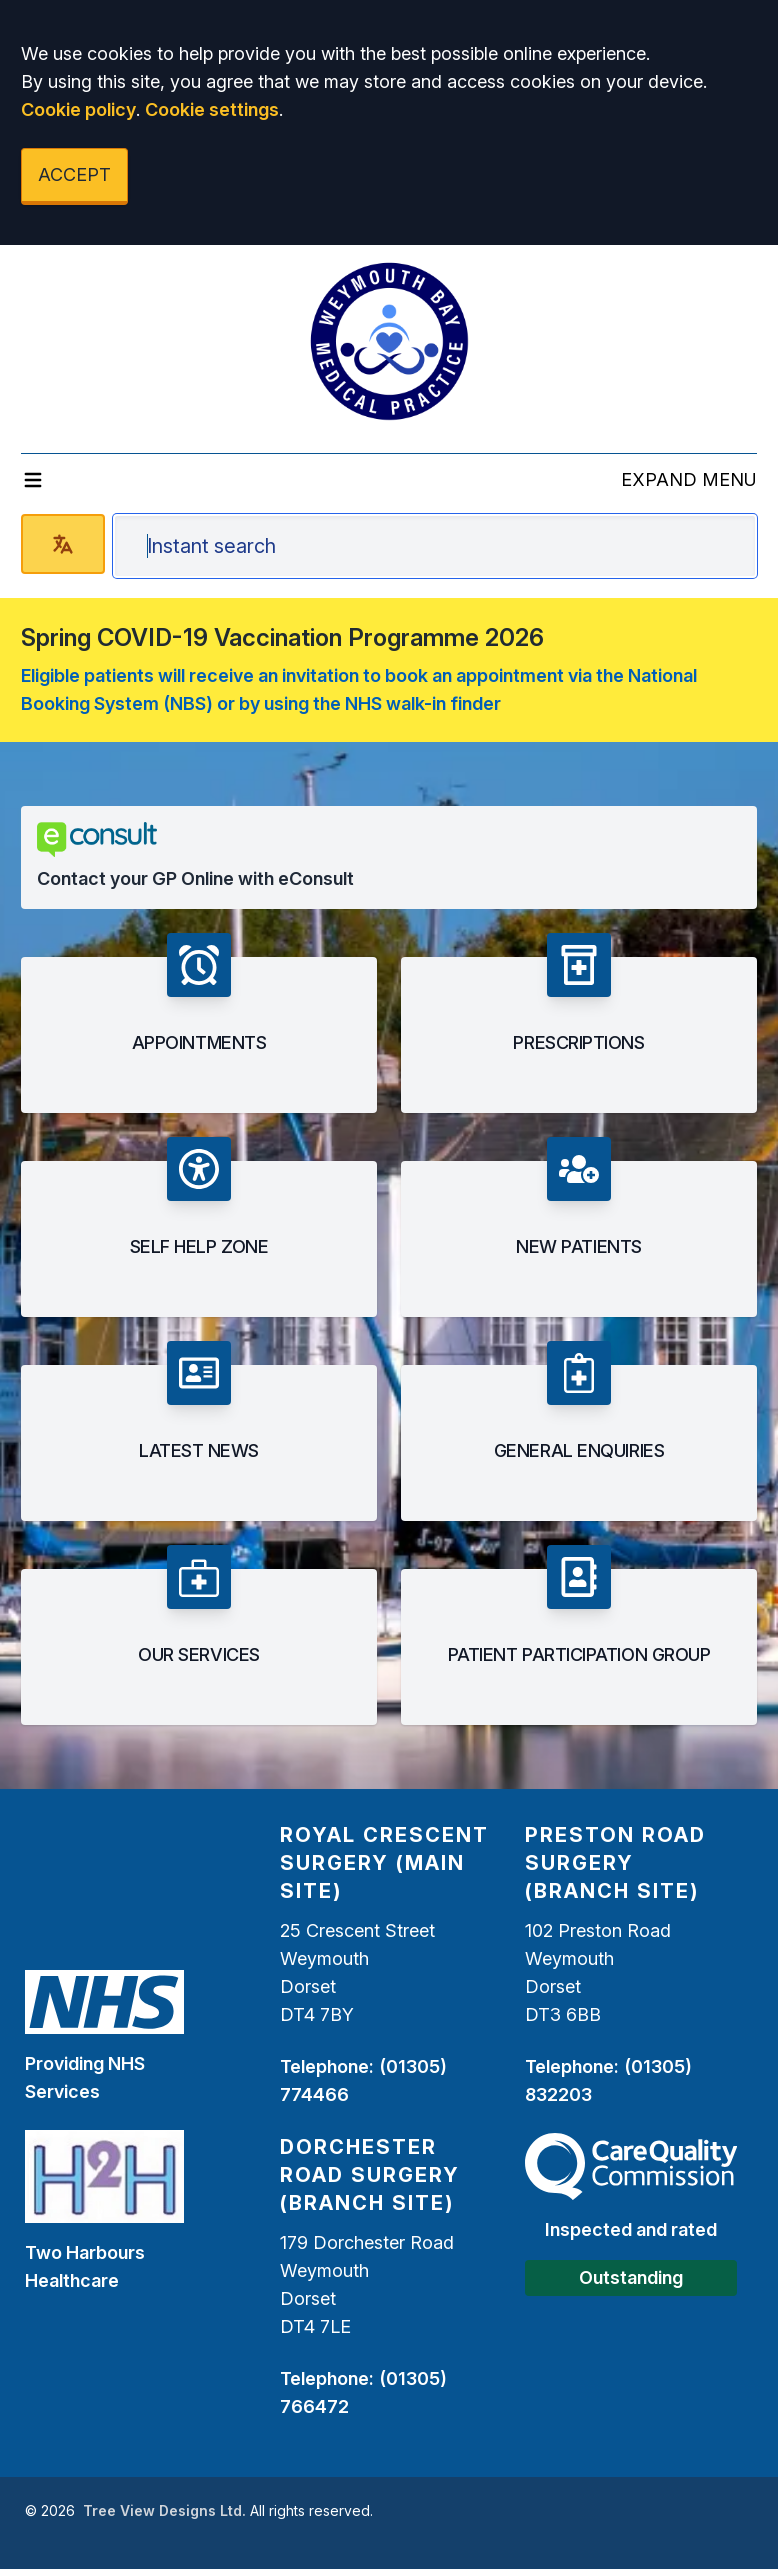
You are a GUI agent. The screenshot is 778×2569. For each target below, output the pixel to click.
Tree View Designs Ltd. (164, 2510)
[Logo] (389, 341)
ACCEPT (74, 174)
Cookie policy (78, 109)
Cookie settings (212, 109)
